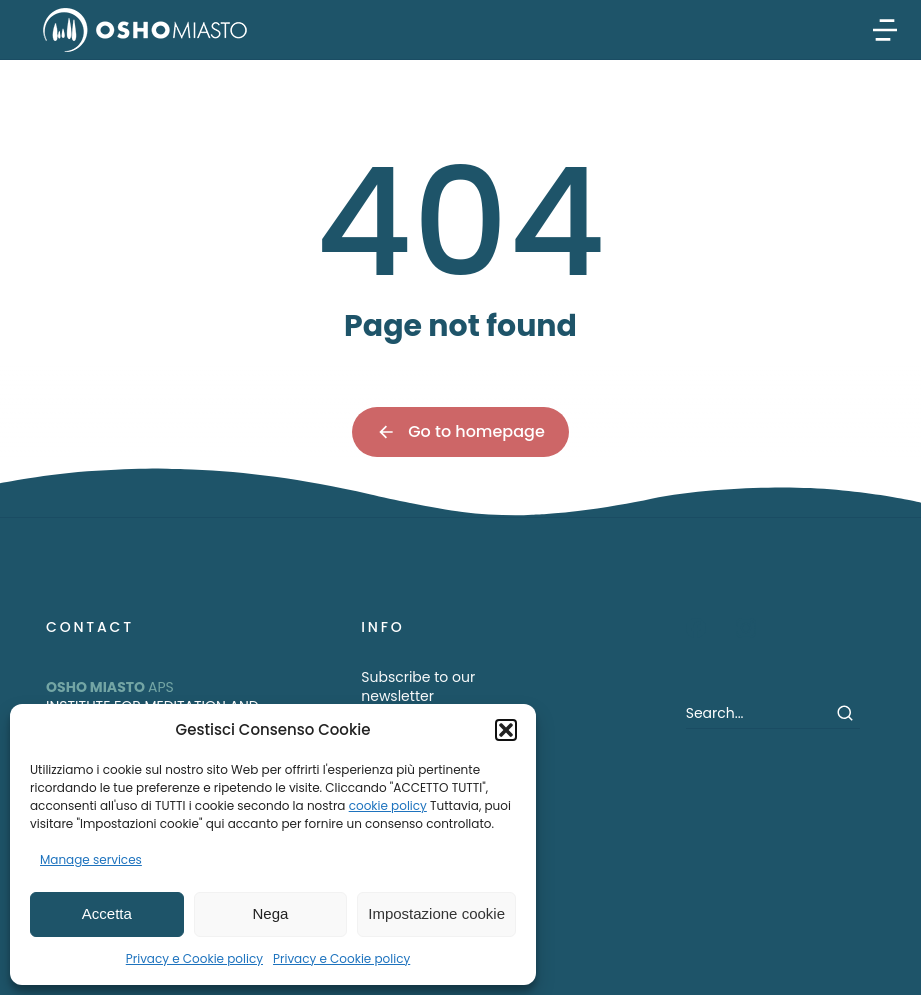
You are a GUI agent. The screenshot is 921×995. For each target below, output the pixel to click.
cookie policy (388, 805)
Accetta (107, 913)
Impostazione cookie (436, 913)
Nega (271, 913)
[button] (506, 730)
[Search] (845, 713)
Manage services (91, 859)
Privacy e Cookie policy (194, 958)
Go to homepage (460, 431)
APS (110, 687)
